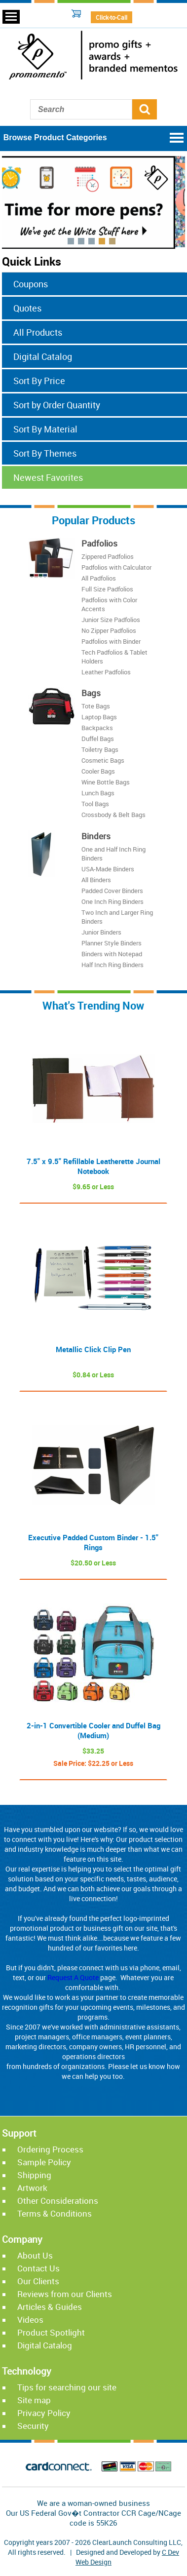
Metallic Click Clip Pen (93, 1349)
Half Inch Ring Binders (112, 964)
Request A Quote (73, 1977)
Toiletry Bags (99, 749)
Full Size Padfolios (107, 589)
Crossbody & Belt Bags (113, 815)
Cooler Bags (98, 771)
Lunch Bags (97, 793)
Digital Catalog (44, 2345)
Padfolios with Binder (111, 641)
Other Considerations (57, 2200)
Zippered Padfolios (107, 556)
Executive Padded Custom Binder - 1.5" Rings (93, 1542)
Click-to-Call (111, 17)
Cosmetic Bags (102, 760)
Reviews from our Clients (64, 2294)
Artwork (32, 2187)
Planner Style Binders (111, 942)
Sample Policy (44, 2162)
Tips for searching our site (66, 2387)
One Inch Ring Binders (112, 901)
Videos (30, 2319)
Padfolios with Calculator (116, 567)
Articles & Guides (49, 2306)
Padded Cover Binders (112, 890)
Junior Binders (101, 932)
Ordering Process (50, 2149)
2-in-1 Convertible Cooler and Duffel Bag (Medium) (93, 1730)
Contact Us (38, 2268)
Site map (34, 2400)
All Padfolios (98, 578)
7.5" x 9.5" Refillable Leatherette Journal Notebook (93, 1166)
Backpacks (97, 728)
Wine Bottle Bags (105, 782)
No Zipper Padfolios (108, 630)
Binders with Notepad (111, 953)
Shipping (34, 2175)
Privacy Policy (44, 2413)
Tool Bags (95, 804)
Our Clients (38, 2281)
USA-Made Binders (107, 868)
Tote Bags (95, 706)
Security (33, 2425)
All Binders (96, 879)
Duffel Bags (97, 739)
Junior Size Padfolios (110, 619)
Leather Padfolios (106, 671)
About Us (35, 2255)
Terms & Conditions (54, 2213)
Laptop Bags (99, 717)
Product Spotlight (51, 2332)
